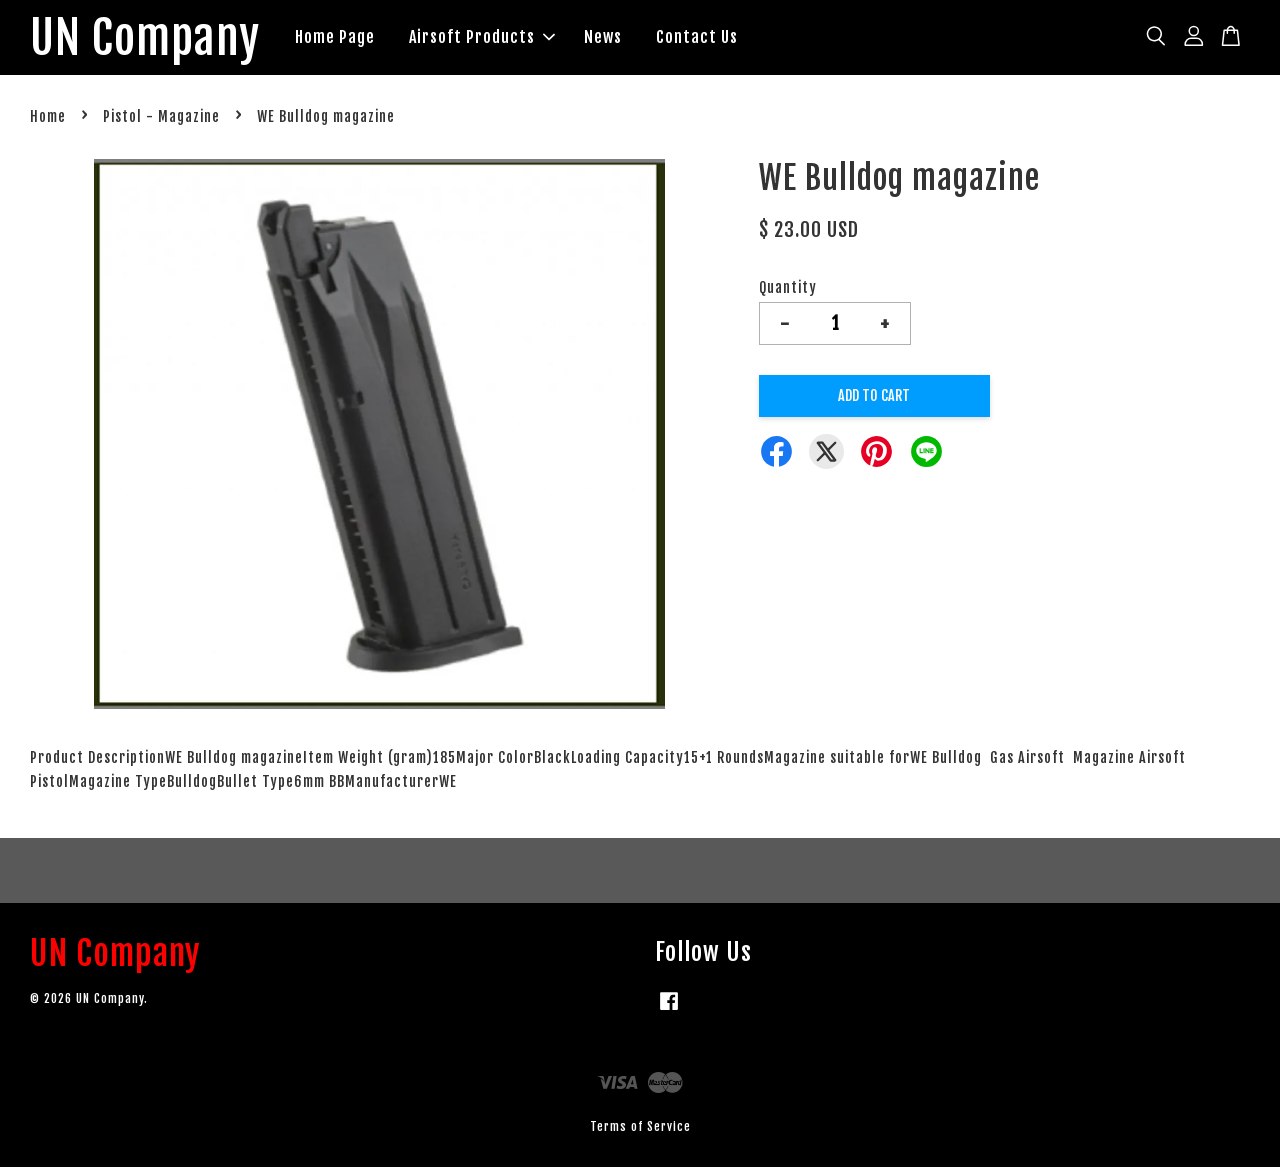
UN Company (149, 39)
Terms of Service (640, 1128)
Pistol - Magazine (161, 119)
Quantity (788, 289)
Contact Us (706, 38)
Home (48, 119)
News (612, 38)
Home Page (344, 38)
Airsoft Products (491, 38)
